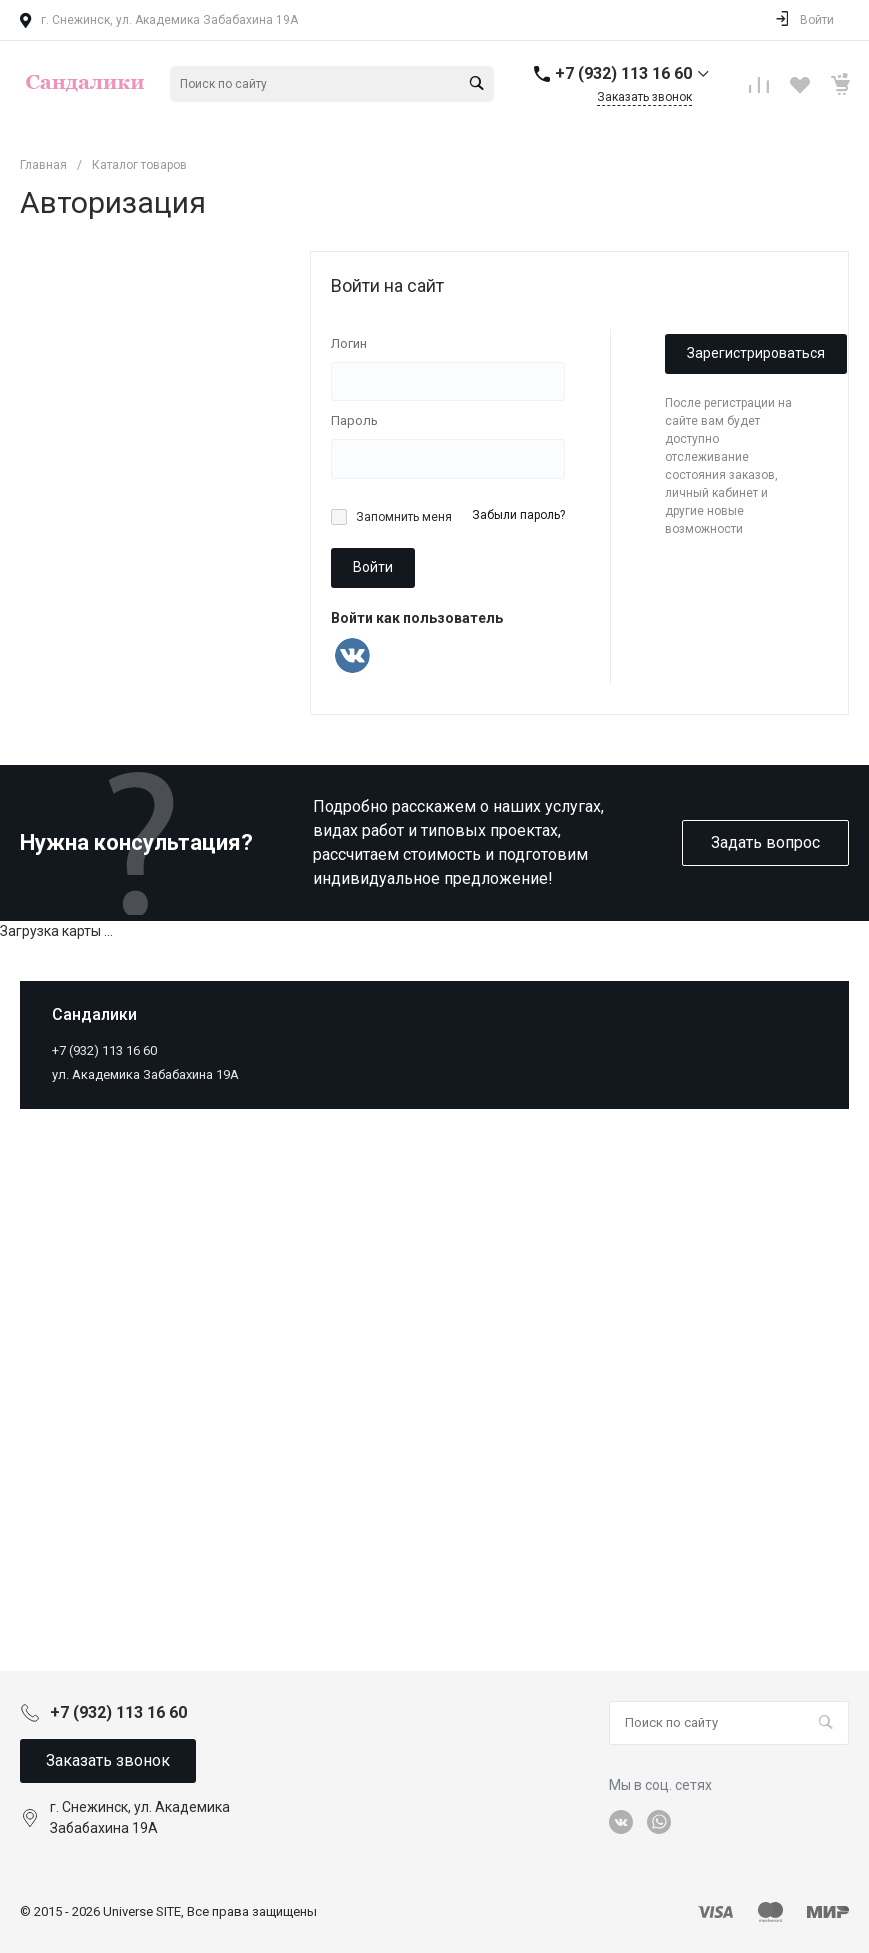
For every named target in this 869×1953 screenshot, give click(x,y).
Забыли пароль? (518, 515)
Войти (373, 567)
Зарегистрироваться (756, 353)
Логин (349, 343)
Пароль (354, 420)
